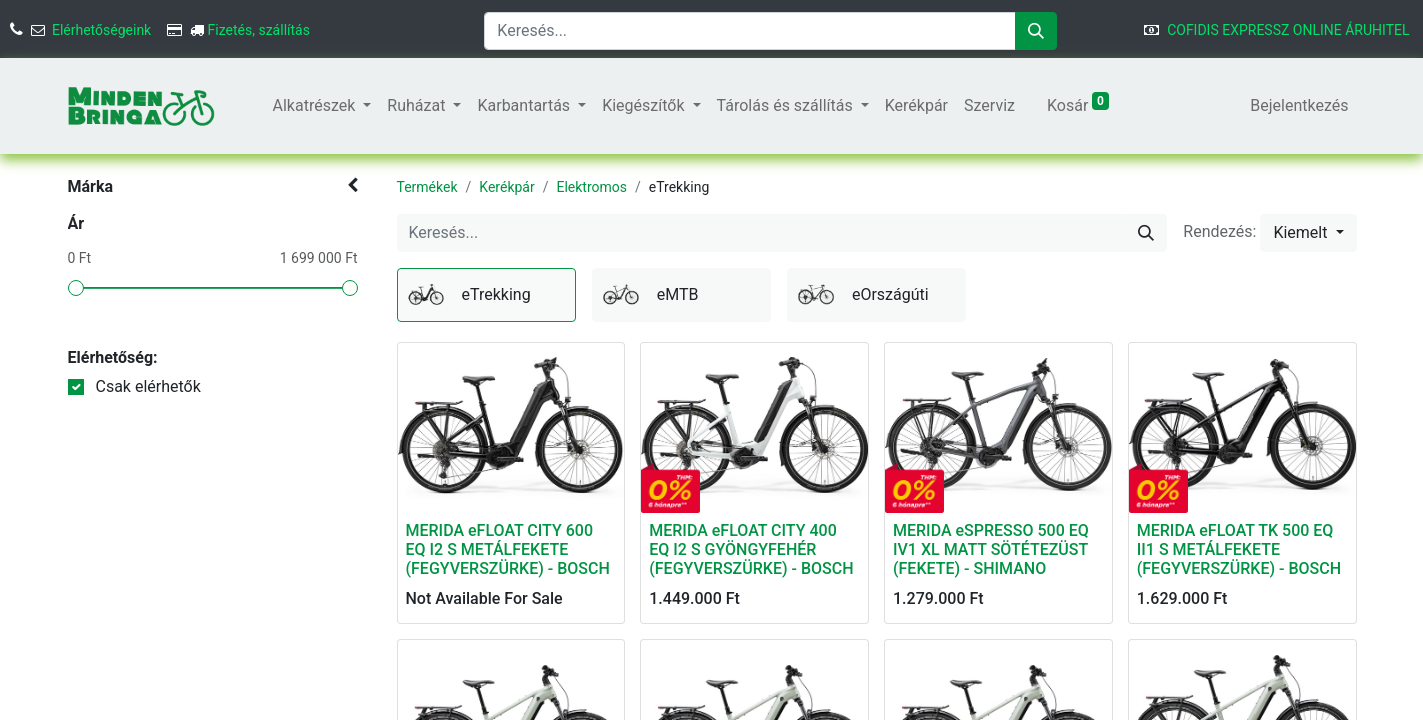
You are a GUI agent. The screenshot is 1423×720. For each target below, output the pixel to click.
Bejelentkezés (1299, 105)
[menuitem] (257, 106)
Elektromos (591, 187)
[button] (1308, 233)
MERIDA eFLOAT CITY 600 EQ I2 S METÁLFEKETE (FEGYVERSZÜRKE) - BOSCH (508, 549)
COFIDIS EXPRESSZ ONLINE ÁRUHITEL (1288, 30)
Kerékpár (506, 187)
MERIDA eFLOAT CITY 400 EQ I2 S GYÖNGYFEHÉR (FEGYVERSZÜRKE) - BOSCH (751, 549)
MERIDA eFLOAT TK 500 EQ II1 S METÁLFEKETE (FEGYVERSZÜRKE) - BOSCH (1239, 549)
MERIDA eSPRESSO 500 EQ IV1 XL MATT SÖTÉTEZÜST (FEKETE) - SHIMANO (991, 549)
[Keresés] (1036, 31)
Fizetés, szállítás (259, 30)
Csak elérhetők (147, 386)
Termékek (427, 187)
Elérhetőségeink (101, 30)
